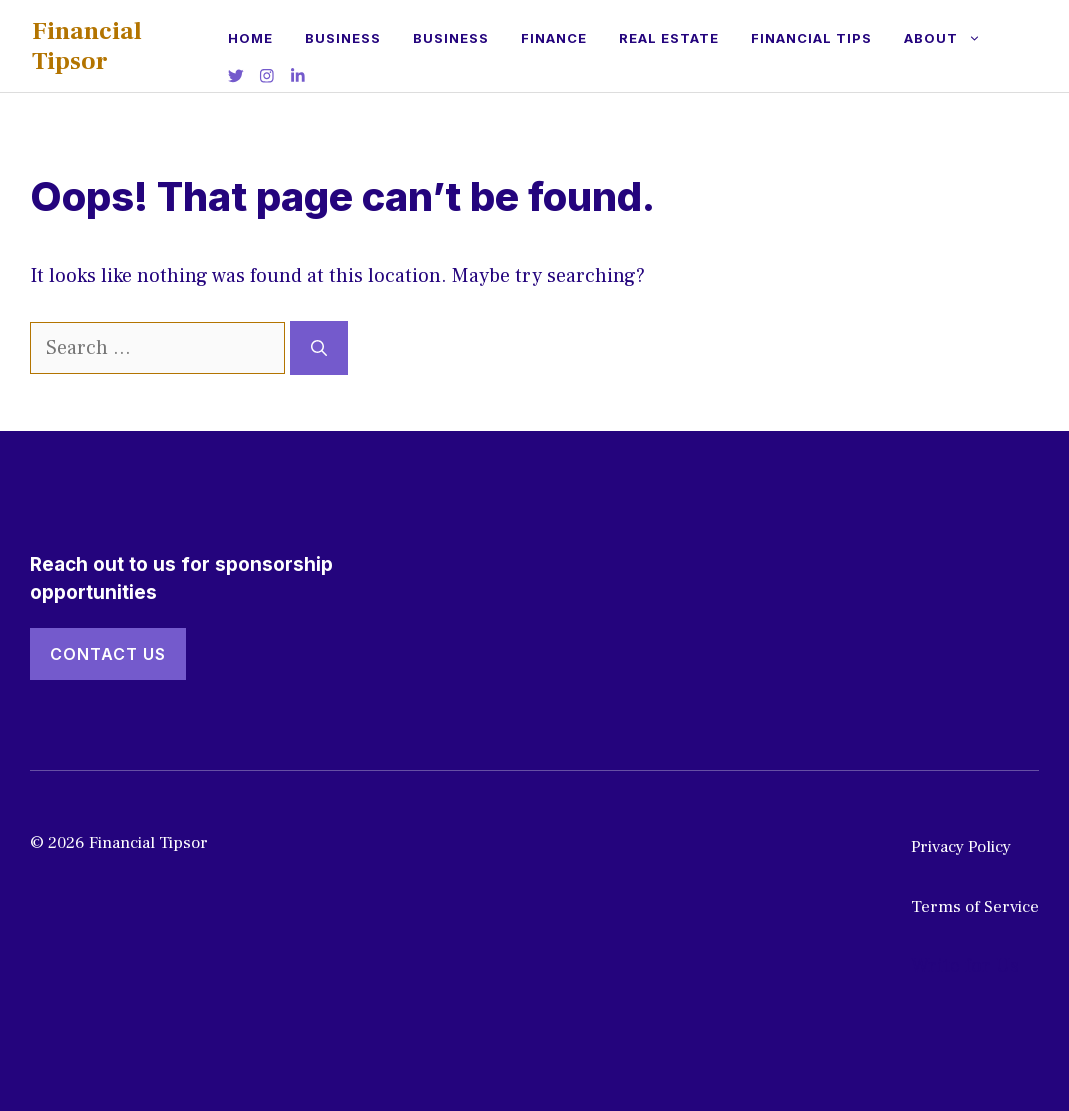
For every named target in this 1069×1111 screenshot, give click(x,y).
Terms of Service (975, 907)
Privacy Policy (961, 847)
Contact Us (108, 654)
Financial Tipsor (87, 46)
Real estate (669, 38)
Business (343, 38)
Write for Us (965, 966)
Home (250, 38)
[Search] (319, 348)
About (950, 38)
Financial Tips (811, 38)
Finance (554, 38)
